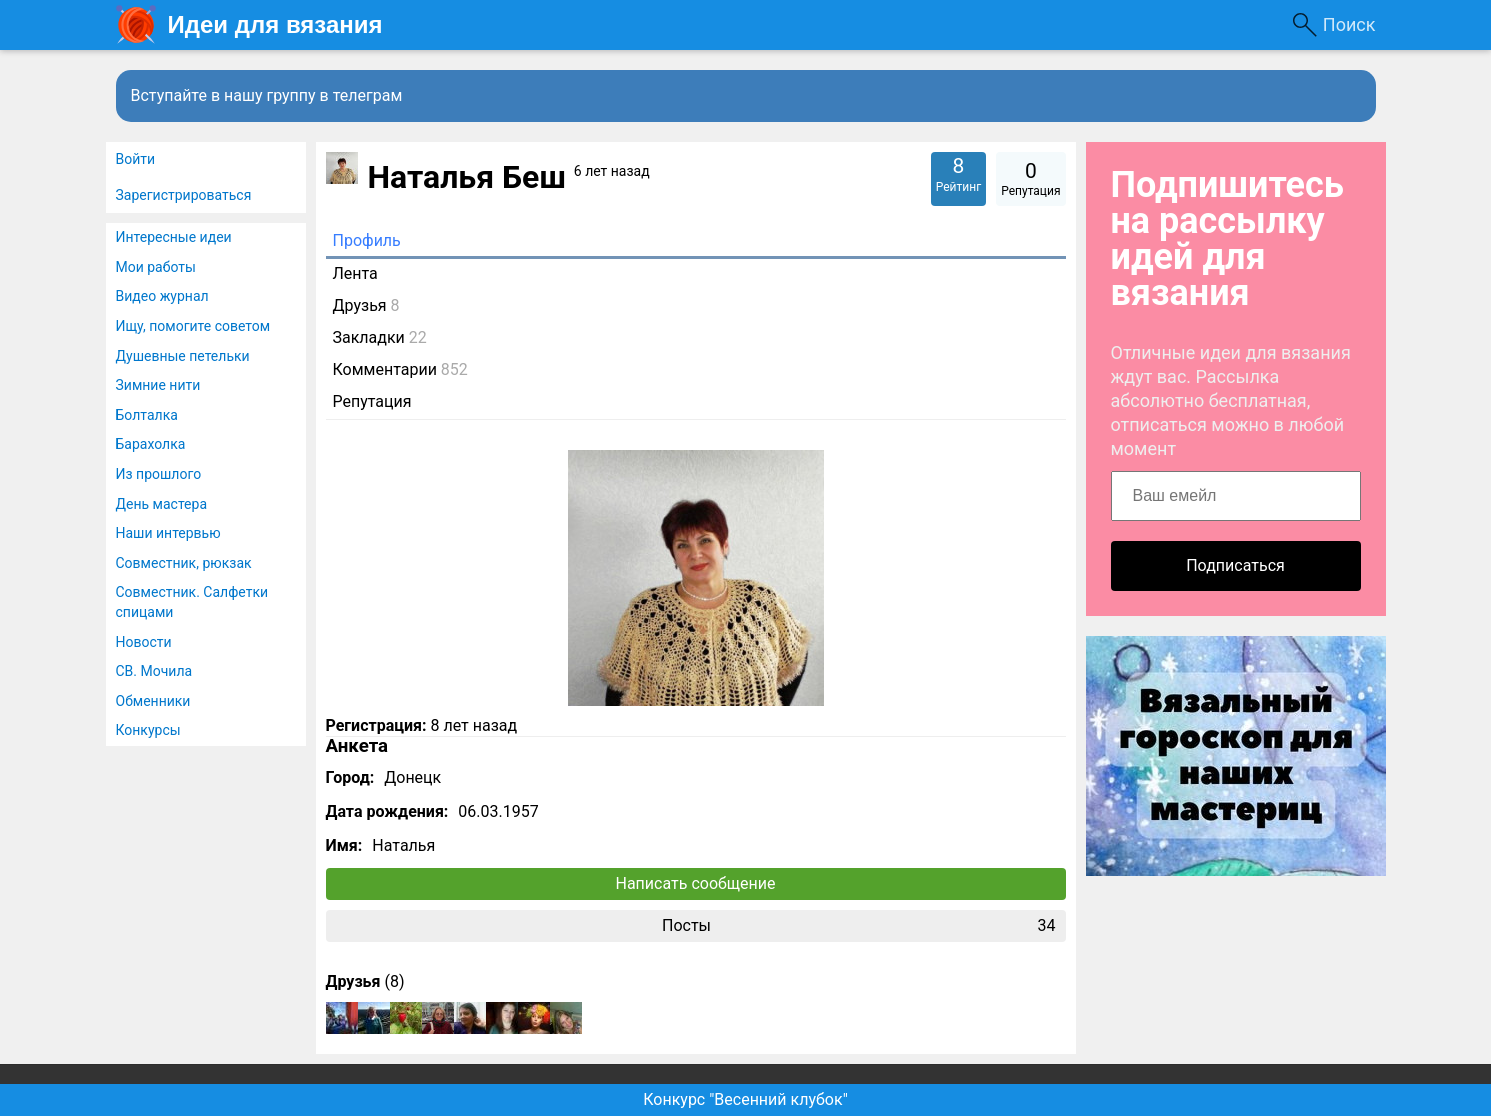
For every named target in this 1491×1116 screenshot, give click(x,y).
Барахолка (151, 444)
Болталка (147, 415)
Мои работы (156, 267)
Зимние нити (158, 385)
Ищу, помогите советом (193, 326)
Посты (859, 926)
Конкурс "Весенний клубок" (745, 1099)
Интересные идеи (174, 237)
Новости (144, 642)
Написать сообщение (696, 883)
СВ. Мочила (154, 671)
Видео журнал (162, 296)
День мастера (162, 504)
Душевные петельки (183, 356)
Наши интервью (168, 533)
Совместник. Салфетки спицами (192, 602)
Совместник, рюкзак (184, 563)
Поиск (1349, 24)
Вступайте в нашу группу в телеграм (267, 95)
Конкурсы (148, 730)
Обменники (153, 701)
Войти (136, 159)
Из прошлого (159, 474)
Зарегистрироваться (184, 195)
